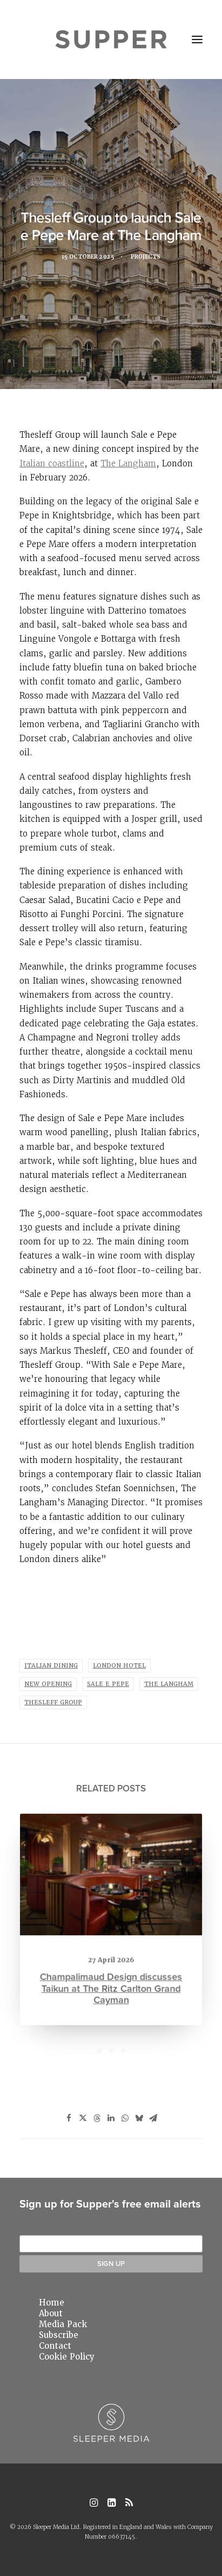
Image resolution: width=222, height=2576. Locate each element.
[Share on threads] (97, 2118)
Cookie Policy (67, 2356)
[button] (197, 39)
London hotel (119, 1666)
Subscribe (58, 2335)
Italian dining (51, 1666)
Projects (148, 258)
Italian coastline (51, 463)
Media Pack (63, 2324)
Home (51, 2302)
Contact (55, 2346)
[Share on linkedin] (111, 2118)
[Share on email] (153, 2118)
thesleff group (53, 1702)
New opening (48, 1684)
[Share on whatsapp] (125, 2118)
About (51, 2313)
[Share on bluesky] (139, 2118)
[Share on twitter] (83, 2118)
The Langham (128, 463)
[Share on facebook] (69, 2118)
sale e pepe (108, 1684)
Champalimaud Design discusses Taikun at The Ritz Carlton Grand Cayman (111, 1981)
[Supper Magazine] (111, 39)
